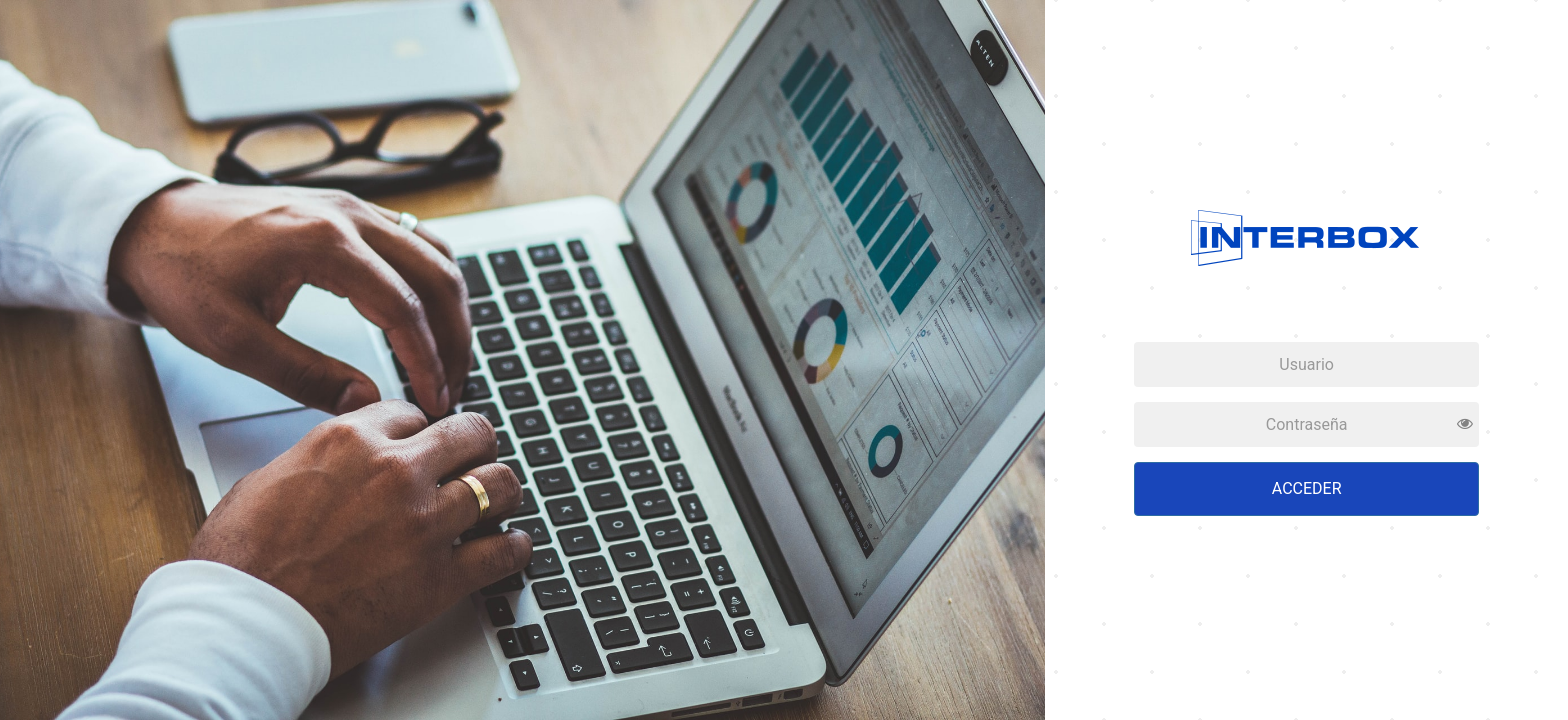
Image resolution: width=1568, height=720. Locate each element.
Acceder (1307, 488)
